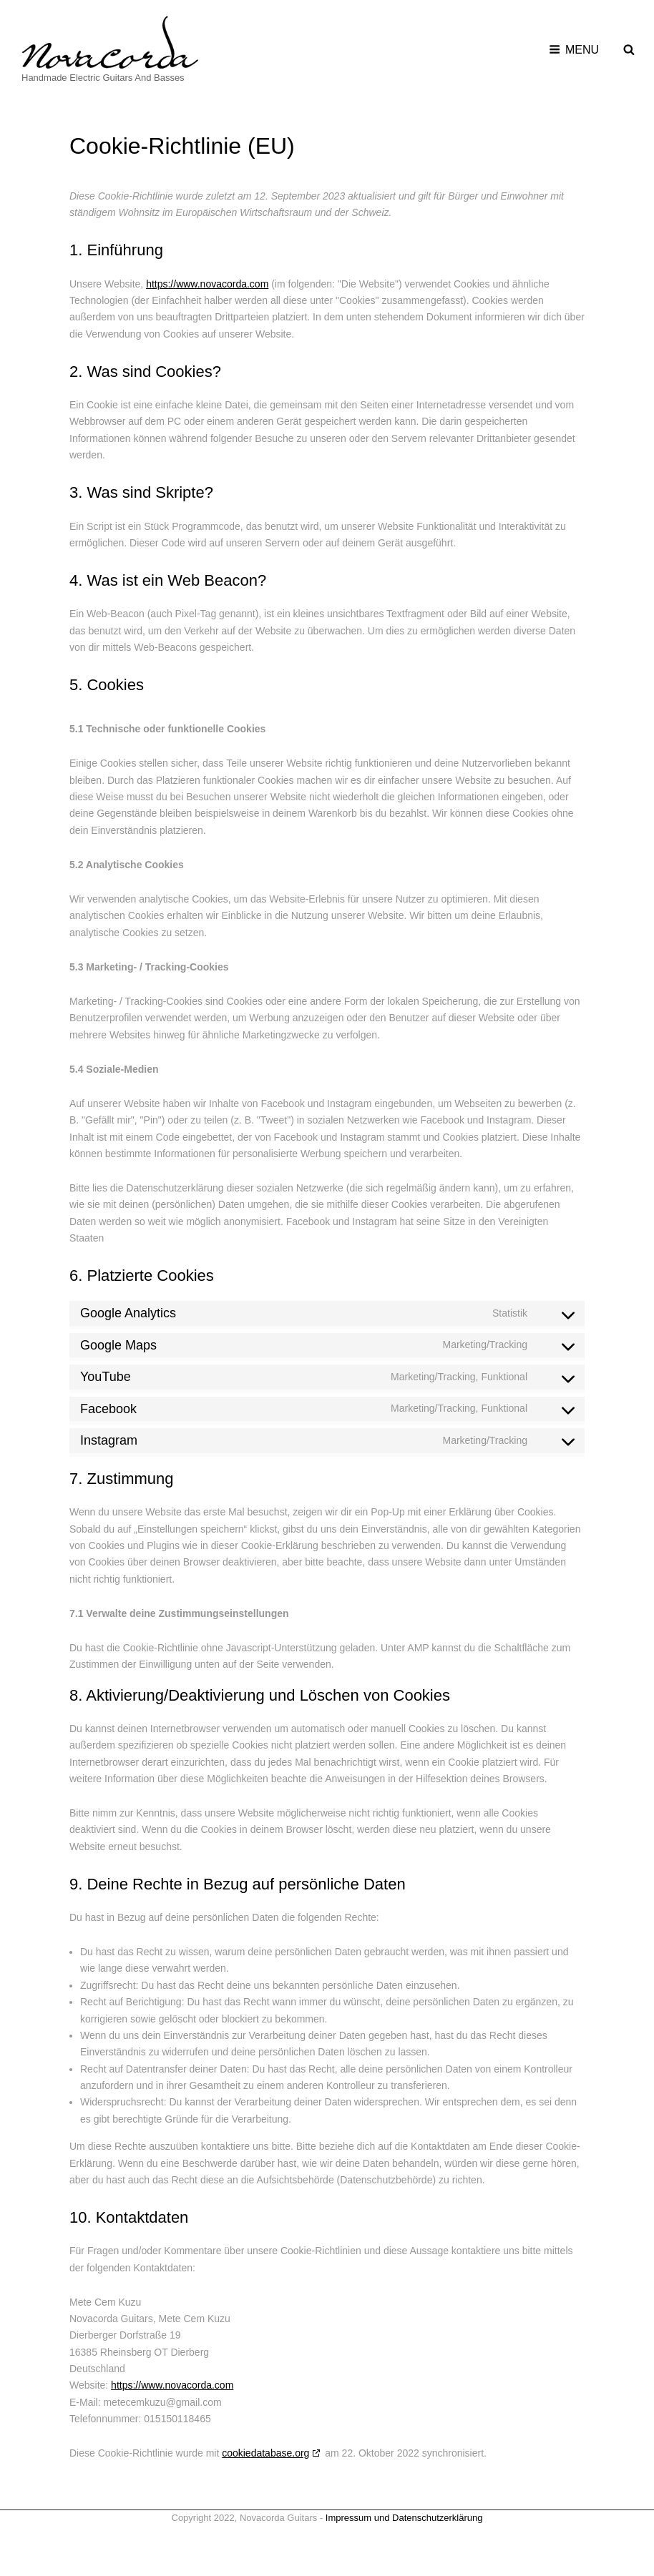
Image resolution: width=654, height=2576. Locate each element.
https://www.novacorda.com (207, 284)
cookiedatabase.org (265, 2453)
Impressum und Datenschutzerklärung (404, 2517)
